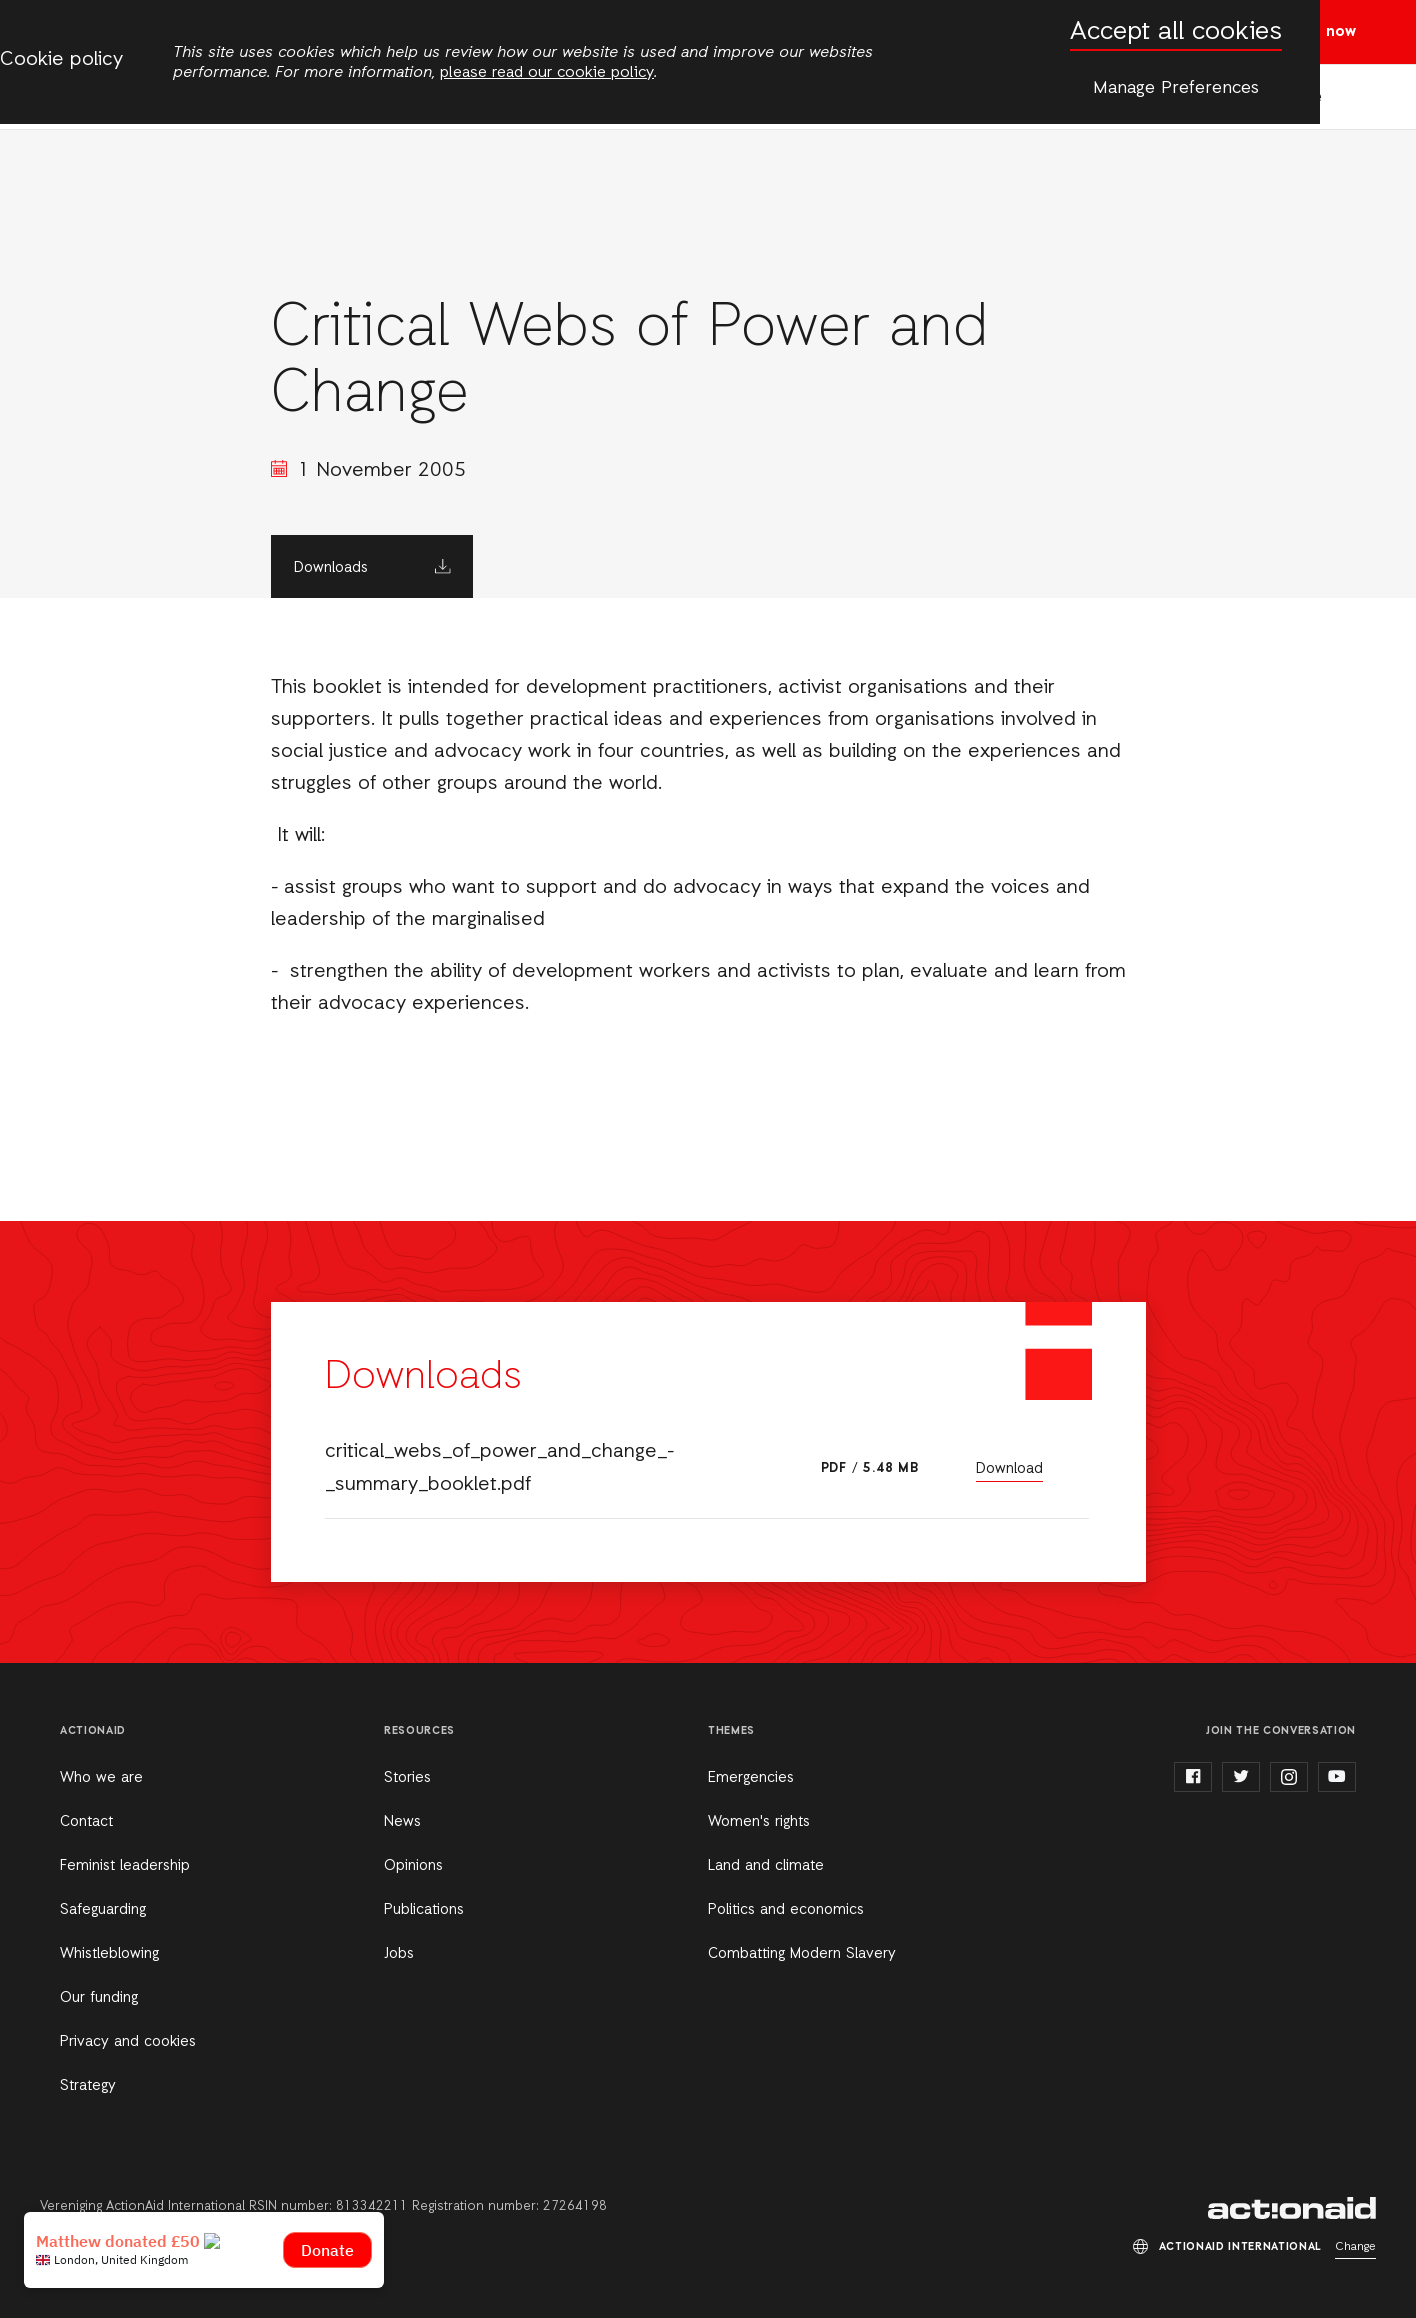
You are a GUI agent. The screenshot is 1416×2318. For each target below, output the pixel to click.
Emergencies (751, 1778)
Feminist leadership (125, 1866)
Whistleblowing (109, 1954)
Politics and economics (786, 1910)
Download (1009, 1469)
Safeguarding (103, 1910)
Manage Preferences (1176, 88)
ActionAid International (1292, 2208)
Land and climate (766, 1866)
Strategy (88, 2086)
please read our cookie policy (547, 73)
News (402, 1822)
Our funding (99, 1998)
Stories (407, 1778)
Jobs (399, 1954)
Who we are (101, 1778)
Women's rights (759, 1822)
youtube (1337, 1777)
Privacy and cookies (128, 2042)
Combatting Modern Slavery (802, 1954)
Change (1355, 2247)
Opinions (413, 1866)
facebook (1193, 1777)
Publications (424, 1910)
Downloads (331, 568)
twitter (1241, 1777)
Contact (86, 1822)
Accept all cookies (1176, 32)
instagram (1289, 1777)
